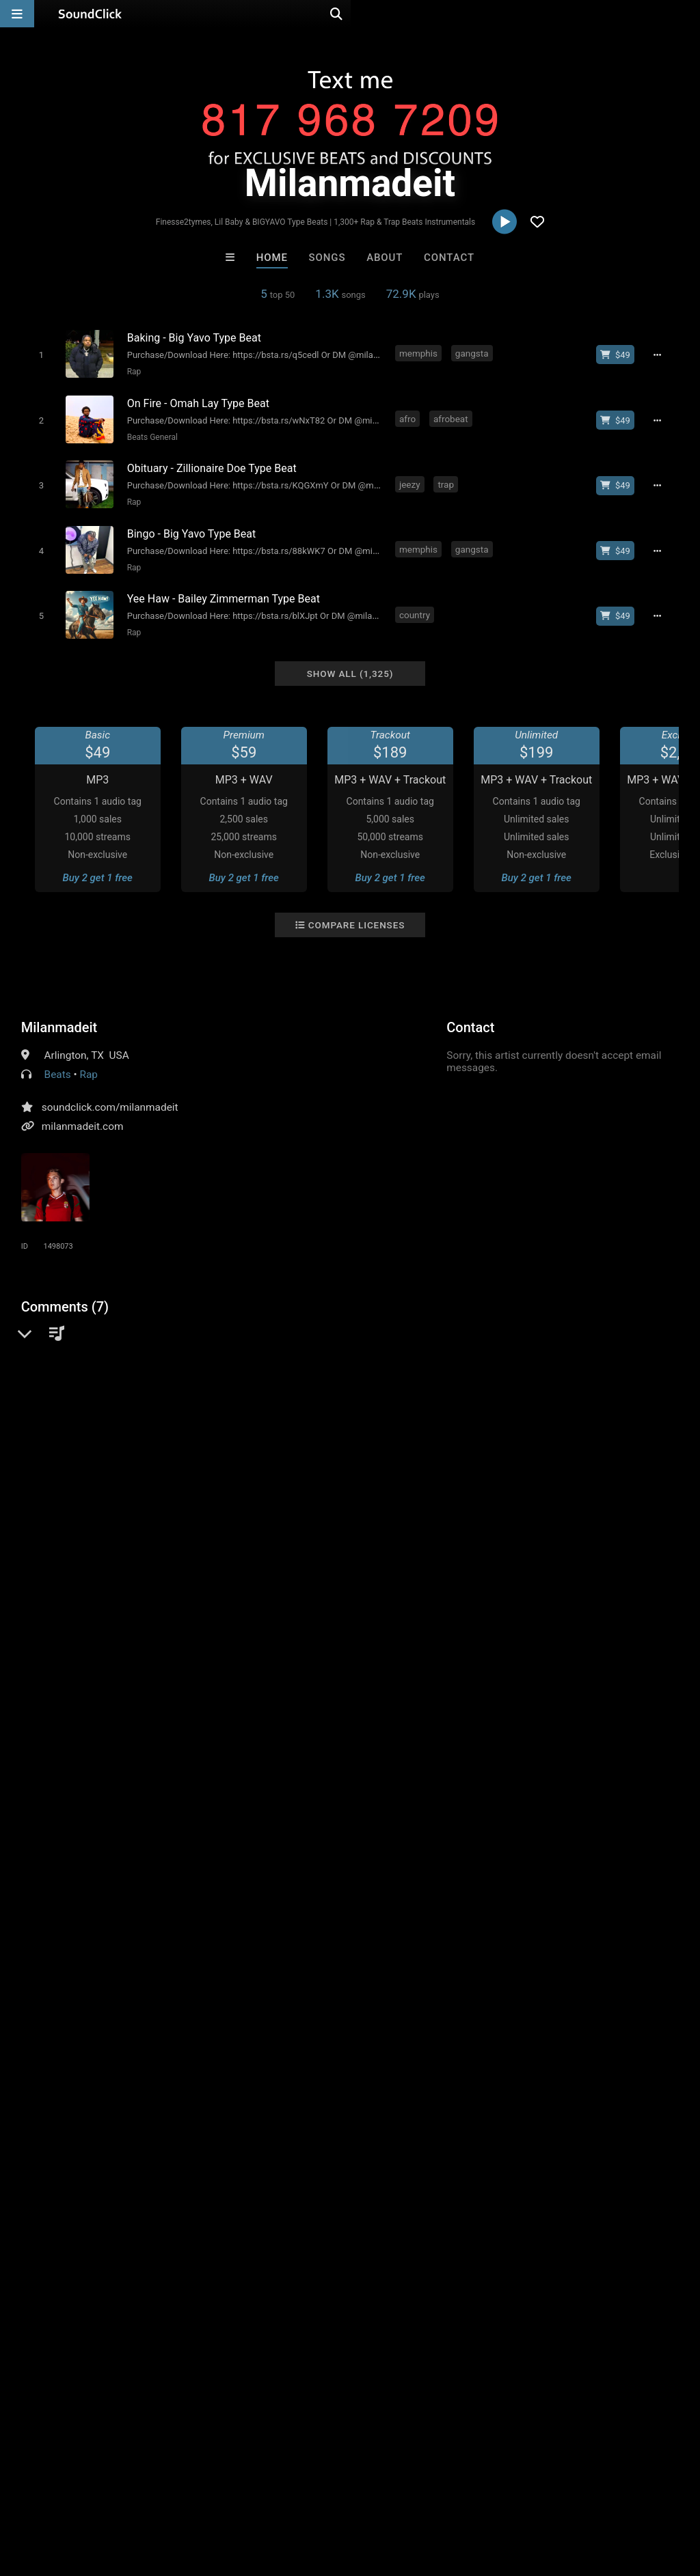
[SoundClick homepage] (90, 13)
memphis (419, 353)
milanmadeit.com (83, 1111)
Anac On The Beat (519, 2195)
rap (31, 1625)
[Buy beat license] (620, 354)
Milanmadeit (59, 1011)
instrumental (80, 1625)
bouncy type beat (64, 1650)
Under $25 (478, 2269)
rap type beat (366, 1625)
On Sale (392, 2269)
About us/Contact (121, 2495)
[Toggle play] (38, 354)
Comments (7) (65, 1291)
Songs (327, 257)
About (384, 257)
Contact (449, 257)
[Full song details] (662, 354)
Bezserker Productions (184, 2195)
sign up (75, 1539)
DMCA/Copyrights (254, 2495)
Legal (368, 2495)
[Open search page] (686, 13)
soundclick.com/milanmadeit (110, 1091)
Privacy (326, 2495)
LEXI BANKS (293, 2195)
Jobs (187, 2495)
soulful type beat (623, 1625)
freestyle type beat (530, 1625)
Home (272, 257)
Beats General (149, 433)
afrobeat (451, 415)
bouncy (251, 1625)
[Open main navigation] (17, 13)
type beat (302, 1625)
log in (124, 1539)
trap (446, 477)
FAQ (57, 2495)
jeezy (410, 477)
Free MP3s (222, 2269)
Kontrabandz (406, 2195)
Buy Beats (307, 2269)
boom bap (198, 1625)
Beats (57, 1059)
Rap (131, 371)
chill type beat (441, 1625)
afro (408, 415)
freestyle (142, 1625)
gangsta (472, 353)
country (415, 601)
